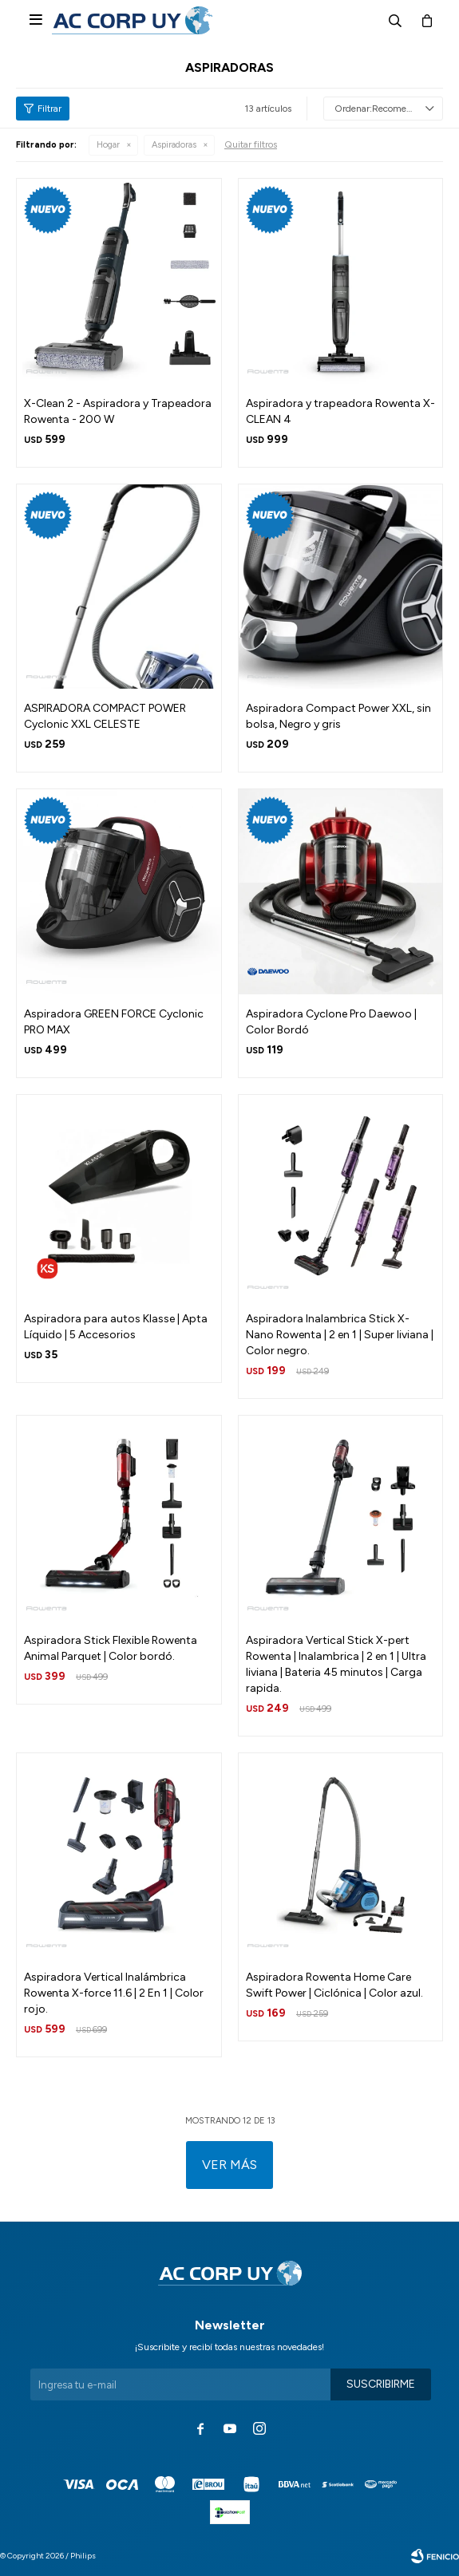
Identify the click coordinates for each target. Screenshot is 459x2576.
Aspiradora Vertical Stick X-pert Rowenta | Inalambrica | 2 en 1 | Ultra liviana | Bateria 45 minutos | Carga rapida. (336, 1664)
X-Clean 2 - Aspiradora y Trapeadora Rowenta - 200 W (118, 411)
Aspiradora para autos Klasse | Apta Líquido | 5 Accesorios (116, 1326)
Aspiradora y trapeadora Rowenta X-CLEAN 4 (340, 411)
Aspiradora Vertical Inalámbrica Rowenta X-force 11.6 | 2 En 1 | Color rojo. (114, 1993)
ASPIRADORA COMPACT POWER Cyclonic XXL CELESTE (105, 716)
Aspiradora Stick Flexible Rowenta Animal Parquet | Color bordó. (110, 1648)
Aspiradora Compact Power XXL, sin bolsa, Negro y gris (338, 716)
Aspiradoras (174, 145)
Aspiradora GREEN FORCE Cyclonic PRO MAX (114, 1022)
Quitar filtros (250, 144)
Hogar (108, 145)
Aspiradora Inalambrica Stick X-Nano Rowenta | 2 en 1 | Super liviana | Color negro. (339, 1334)
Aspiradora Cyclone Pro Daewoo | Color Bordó (331, 1022)
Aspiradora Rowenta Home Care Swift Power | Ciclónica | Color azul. (334, 1985)
